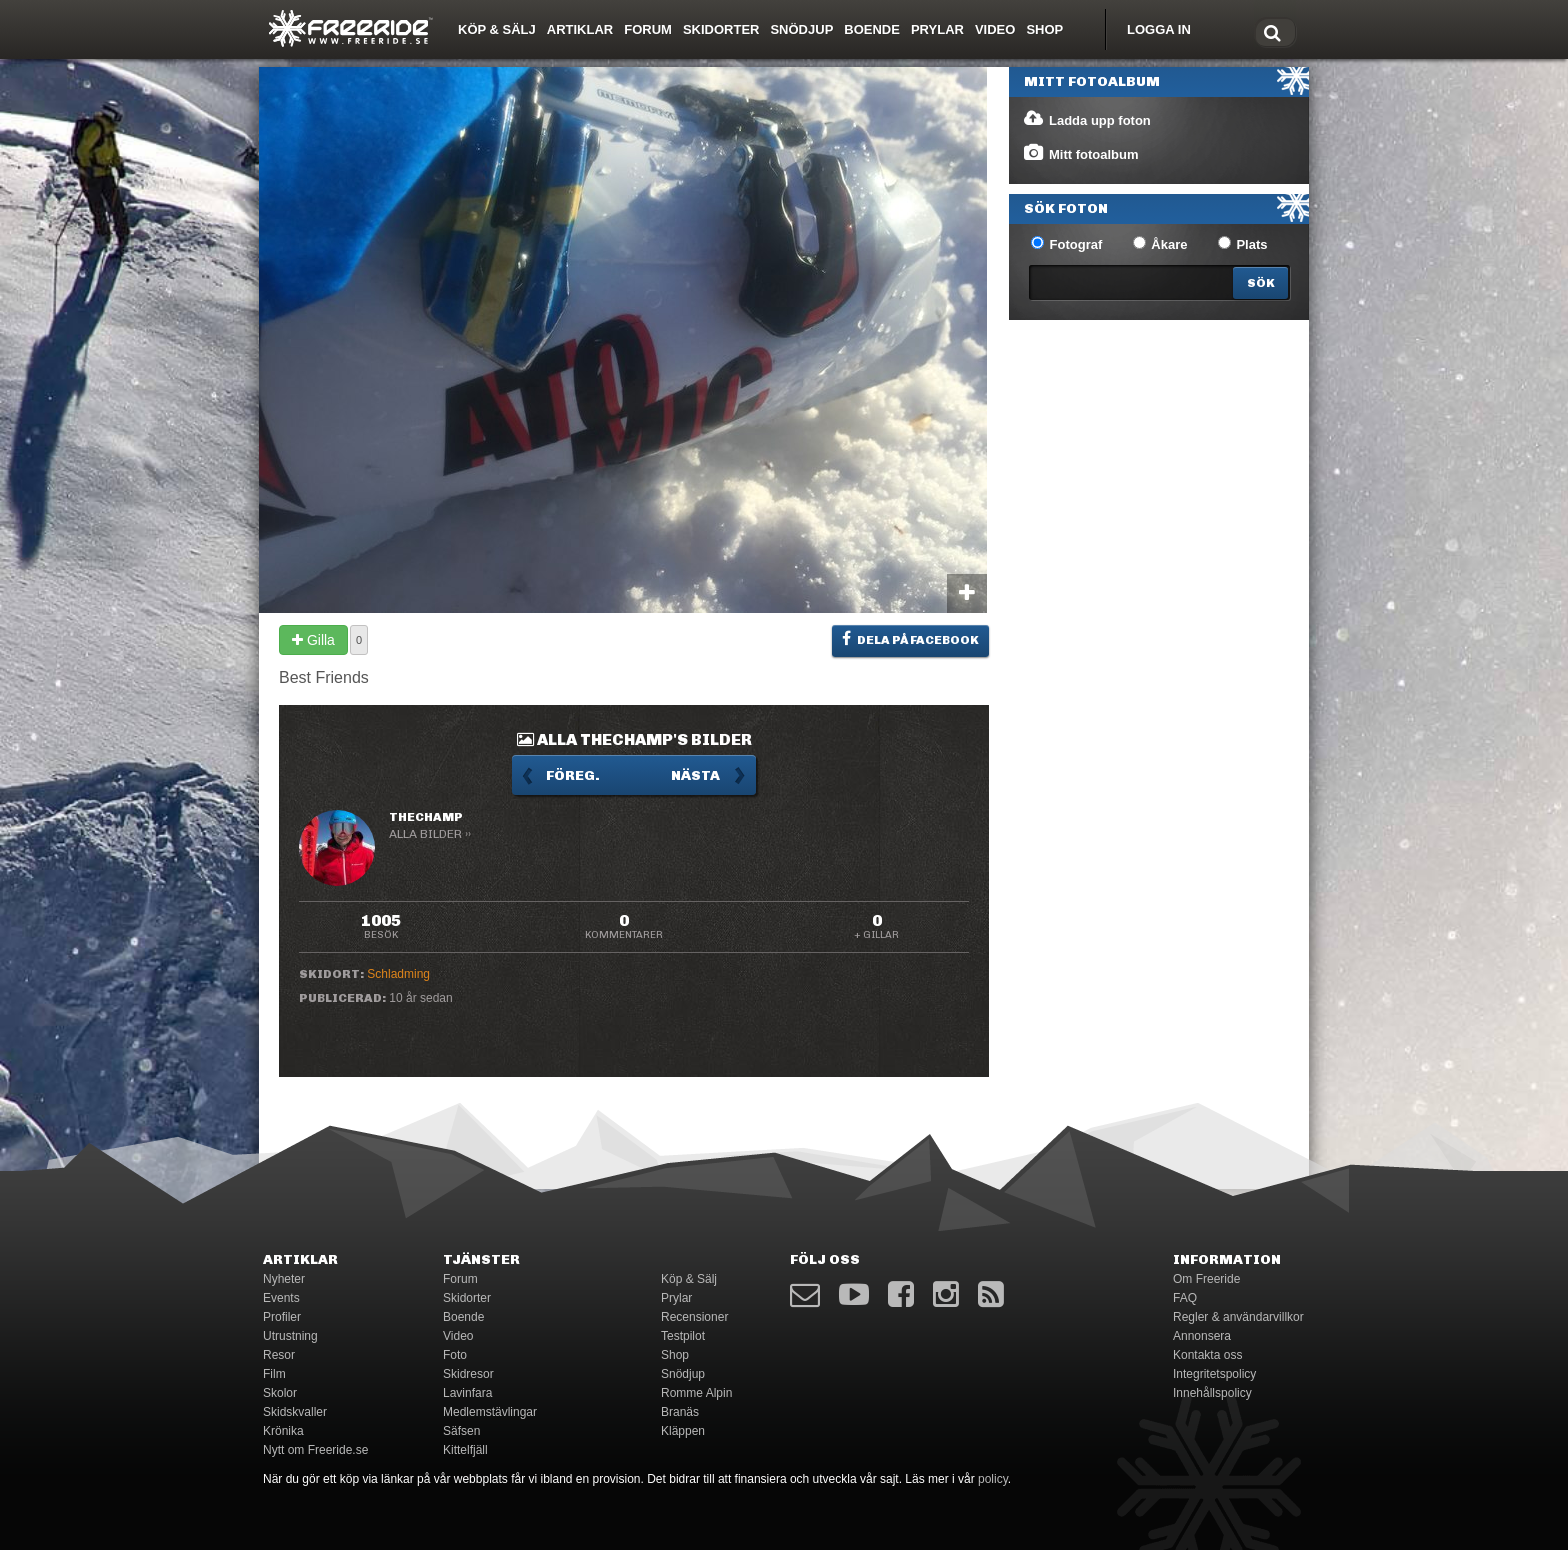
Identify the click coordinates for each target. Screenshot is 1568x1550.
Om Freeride (1206, 1279)
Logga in (1159, 29)
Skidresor (468, 1374)
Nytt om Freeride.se (315, 1450)
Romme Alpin (696, 1393)
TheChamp (426, 817)
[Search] (1260, 283)
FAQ (1185, 1298)
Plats (1243, 244)
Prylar (937, 29)
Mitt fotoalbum (1080, 153)
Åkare (1160, 244)
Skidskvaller (295, 1412)
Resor (279, 1355)
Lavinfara (467, 1393)
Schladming (398, 974)
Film (274, 1374)
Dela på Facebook (910, 639)
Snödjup (801, 29)
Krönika (283, 1431)
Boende (872, 29)
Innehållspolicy (1212, 1393)
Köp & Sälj (497, 29)
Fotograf (1066, 244)
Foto (455, 1355)
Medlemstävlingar (490, 1412)
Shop (1044, 29)
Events (281, 1298)
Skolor (280, 1393)
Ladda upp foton (1086, 119)
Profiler (282, 1317)
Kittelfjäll (465, 1450)
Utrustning (290, 1336)
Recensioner (694, 1317)
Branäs (680, 1412)
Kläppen (683, 1431)
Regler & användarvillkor (1238, 1317)
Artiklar (580, 29)
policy (993, 1479)
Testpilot (683, 1336)
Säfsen (461, 1431)
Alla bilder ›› (430, 834)
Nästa (695, 775)
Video (995, 29)
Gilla (313, 640)
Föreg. (573, 775)
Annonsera (1202, 1336)
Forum (648, 29)
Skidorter (721, 29)
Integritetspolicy (1214, 1374)
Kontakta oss (1207, 1355)
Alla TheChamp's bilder (634, 739)
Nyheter (284, 1279)
